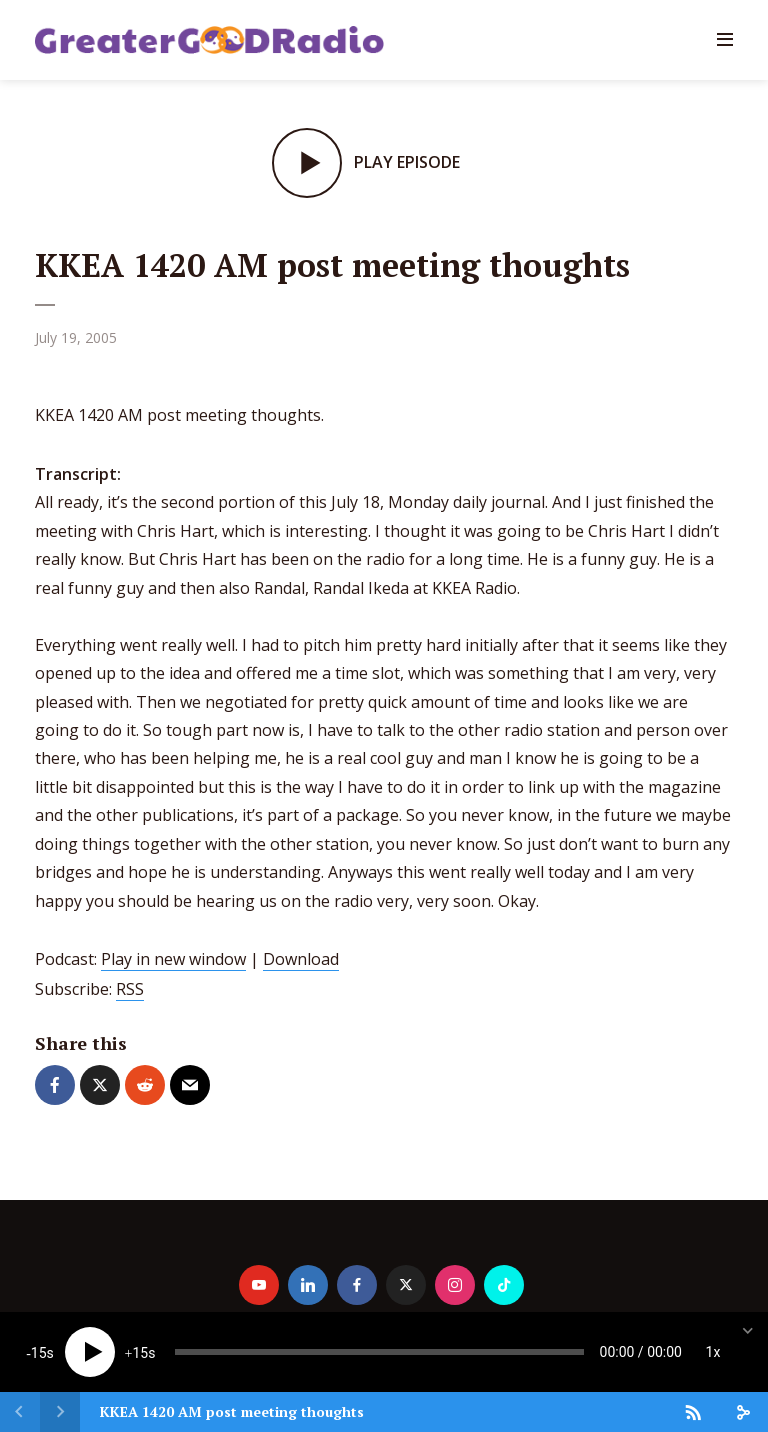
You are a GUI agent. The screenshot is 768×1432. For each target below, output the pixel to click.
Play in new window (173, 959)
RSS (130, 989)
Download (301, 959)
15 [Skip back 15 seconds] (39, 1353)
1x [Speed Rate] (713, 1352)
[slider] (379, 1352)
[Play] (90, 1352)
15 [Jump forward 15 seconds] (140, 1353)
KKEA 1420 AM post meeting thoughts (232, 1411)
